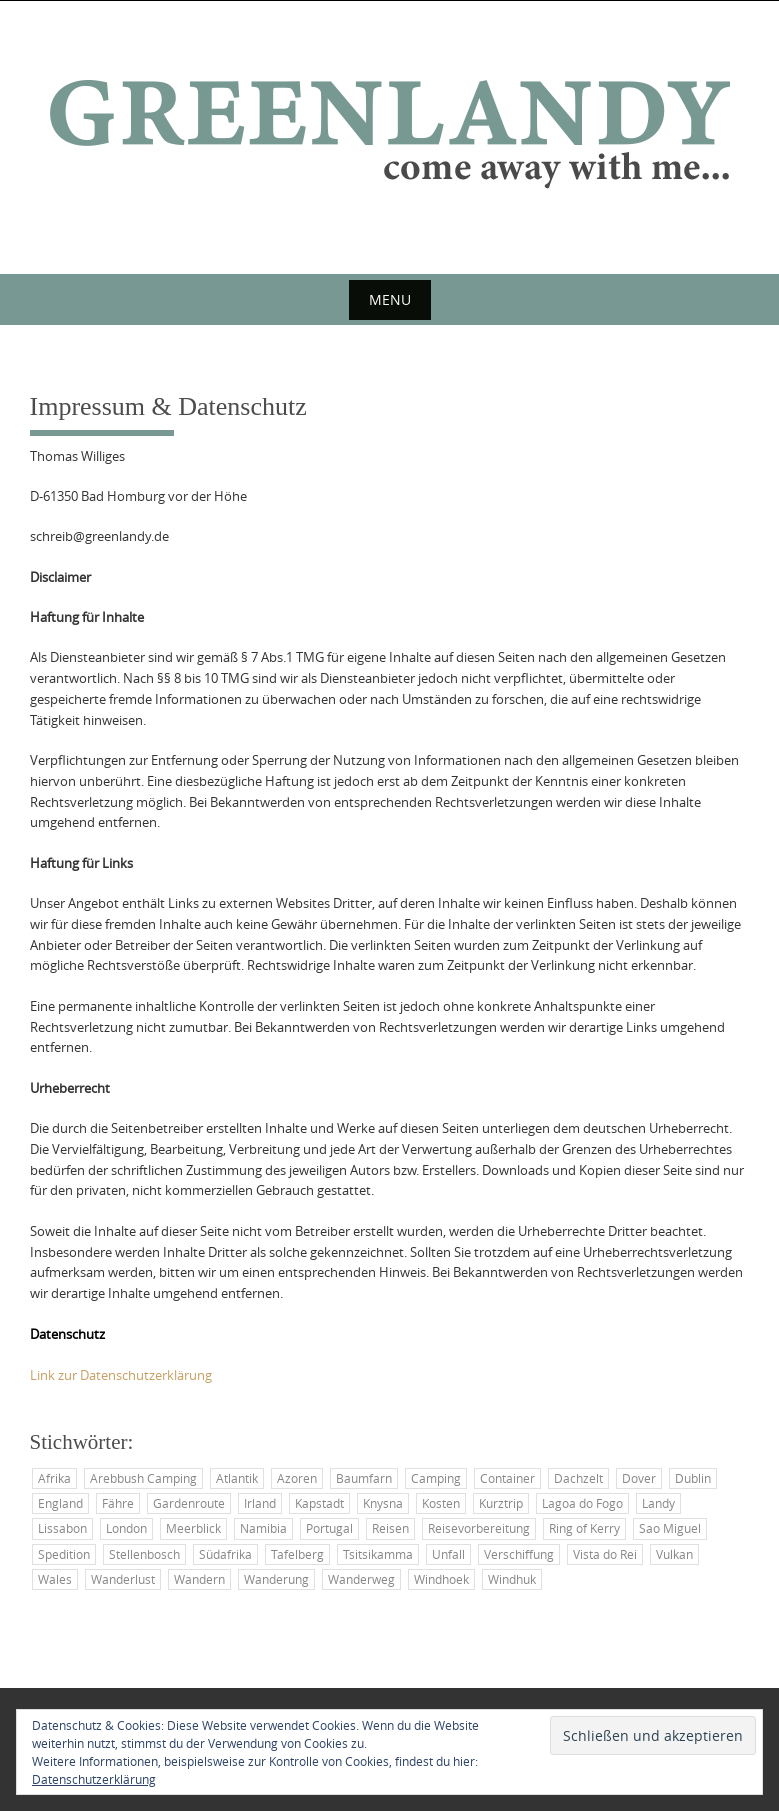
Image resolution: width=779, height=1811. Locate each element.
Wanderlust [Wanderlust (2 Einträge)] (123, 1579)
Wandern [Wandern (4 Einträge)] (199, 1579)
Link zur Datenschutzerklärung (121, 1375)
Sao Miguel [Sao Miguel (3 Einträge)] (670, 1528)
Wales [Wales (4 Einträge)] (55, 1579)
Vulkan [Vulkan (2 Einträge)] (674, 1554)
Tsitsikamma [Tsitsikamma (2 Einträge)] (378, 1554)
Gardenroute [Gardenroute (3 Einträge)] (189, 1503)
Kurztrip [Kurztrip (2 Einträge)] (501, 1503)
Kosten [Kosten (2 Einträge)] (441, 1503)
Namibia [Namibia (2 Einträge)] (263, 1528)
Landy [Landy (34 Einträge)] (658, 1503)
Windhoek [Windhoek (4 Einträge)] (441, 1579)
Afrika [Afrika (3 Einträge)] (54, 1478)
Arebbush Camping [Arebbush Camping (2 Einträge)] (143, 1478)
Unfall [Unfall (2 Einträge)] (448, 1554)
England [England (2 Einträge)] (60, 1503)
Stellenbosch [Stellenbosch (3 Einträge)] (144, 1554)
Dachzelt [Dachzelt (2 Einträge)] (578, 1478)
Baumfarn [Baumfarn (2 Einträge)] (364, 1478)
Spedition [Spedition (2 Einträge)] (64, 1554)
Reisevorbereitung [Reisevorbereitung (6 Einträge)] (479, 1528)
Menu (390, 299)
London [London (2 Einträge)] (126, 1528)
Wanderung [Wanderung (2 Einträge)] (276, 1579)
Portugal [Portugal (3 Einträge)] (329, 1528)
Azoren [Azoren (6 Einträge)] (297, 1478)
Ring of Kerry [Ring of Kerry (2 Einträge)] (584, 1528)
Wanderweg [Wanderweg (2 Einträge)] (361, 1579)
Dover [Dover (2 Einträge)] (639, 1478)
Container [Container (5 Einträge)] (507, 1478)
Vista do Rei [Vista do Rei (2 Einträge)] (605, 1554)
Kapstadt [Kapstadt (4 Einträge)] (319, 1503)
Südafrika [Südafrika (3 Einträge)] (225, 1554)
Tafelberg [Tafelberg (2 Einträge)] (297, 1554)
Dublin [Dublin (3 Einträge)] (693, 1478)
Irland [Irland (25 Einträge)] (260, 1503)
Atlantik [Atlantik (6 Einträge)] (237, 1478)
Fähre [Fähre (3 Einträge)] (118, 1503)
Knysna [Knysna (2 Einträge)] (383, 1503)
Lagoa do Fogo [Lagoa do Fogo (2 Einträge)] (582, 1503)
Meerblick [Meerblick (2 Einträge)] (193, 1528)
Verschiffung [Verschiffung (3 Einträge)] (519, 1554)
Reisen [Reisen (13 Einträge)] (390, 1528)
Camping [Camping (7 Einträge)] (436, 1478)
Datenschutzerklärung (94, 1779)
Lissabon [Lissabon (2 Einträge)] (62, 1528)
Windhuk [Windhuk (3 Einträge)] (512, 1579)
